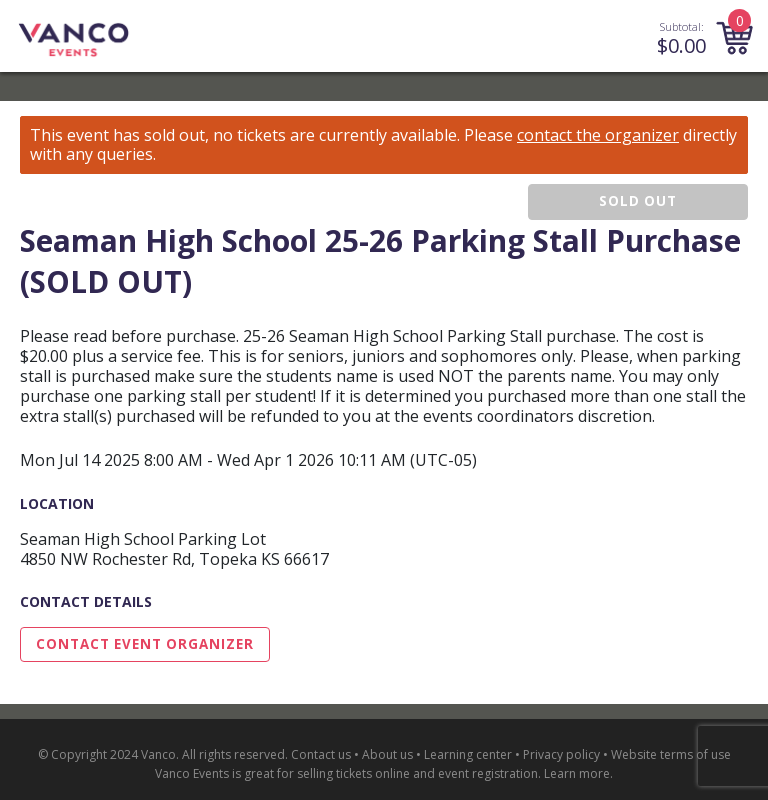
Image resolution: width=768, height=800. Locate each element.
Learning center (468, 754)
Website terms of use (671, 754)
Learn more (577, 773)
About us (387, 754)
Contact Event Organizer (145, 644)
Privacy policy (561, 754)
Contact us (321, 754)
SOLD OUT (638, 201)
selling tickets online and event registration (417, 773)
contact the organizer (598, 135)
